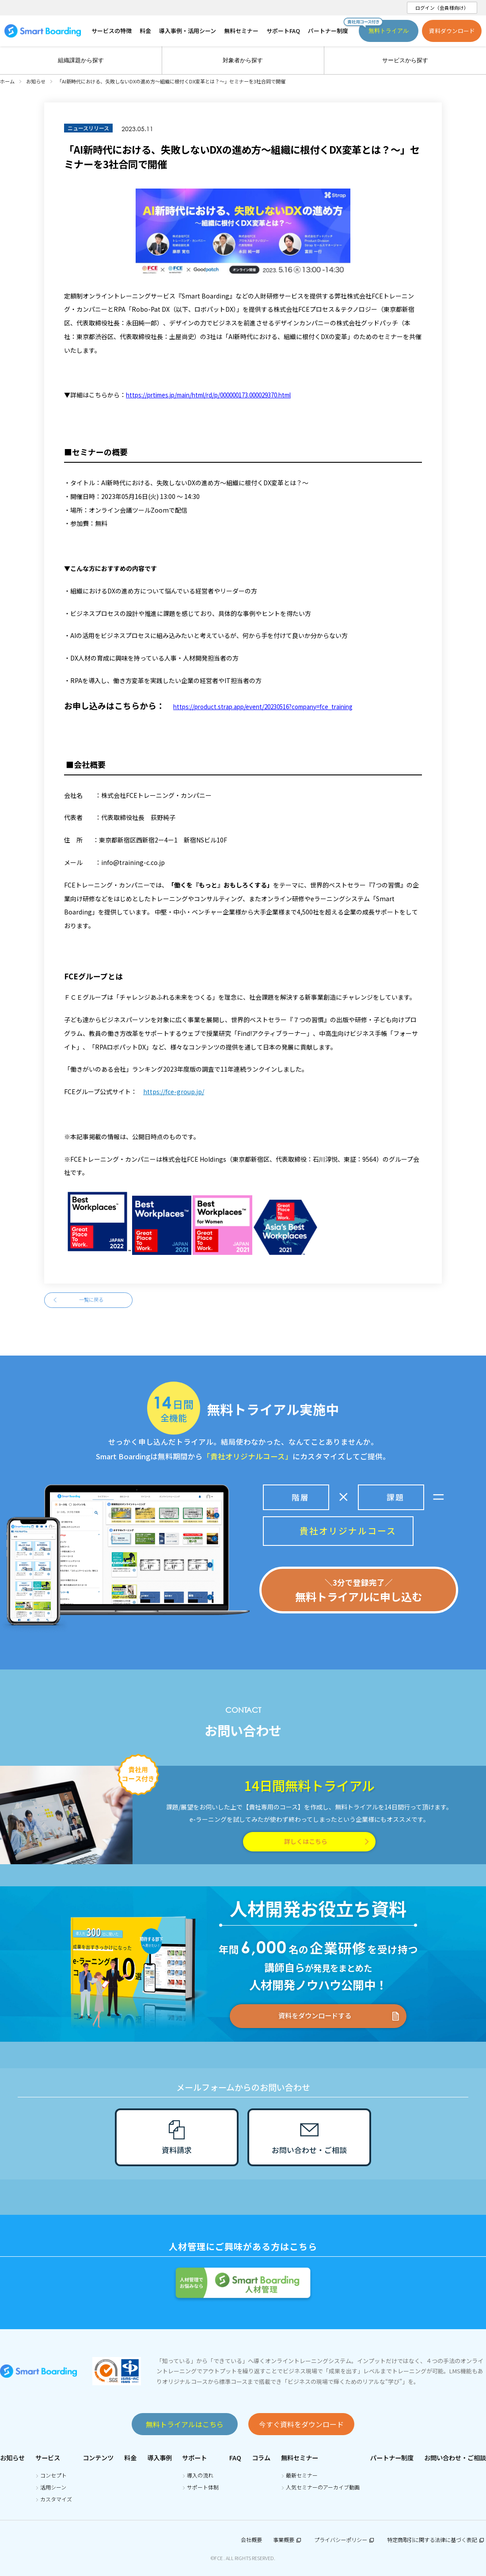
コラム (261, 2457)
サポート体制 (203, 2487)
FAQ (235, 2457)
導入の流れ (200, 2475)
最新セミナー (302, 2475)
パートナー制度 (392, 2457)
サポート (194, 2457)
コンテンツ (98, 2457)
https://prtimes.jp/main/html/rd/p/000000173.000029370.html (208, 395)
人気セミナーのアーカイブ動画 (323, 2487)
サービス (47, 2457)
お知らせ (12, 2457)
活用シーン (53, 2487)
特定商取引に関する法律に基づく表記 (436, 2540)
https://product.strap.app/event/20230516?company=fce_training (263, 707)
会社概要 (251, 2540)
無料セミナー (299, 2457)
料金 (130, 2457)
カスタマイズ (56, 2499)
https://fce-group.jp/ (173, 1091)
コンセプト (53, 2475)
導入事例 (159, 2457)
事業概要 (288, 2540)
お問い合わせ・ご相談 (455, 2457)
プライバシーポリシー (345, 2540)
